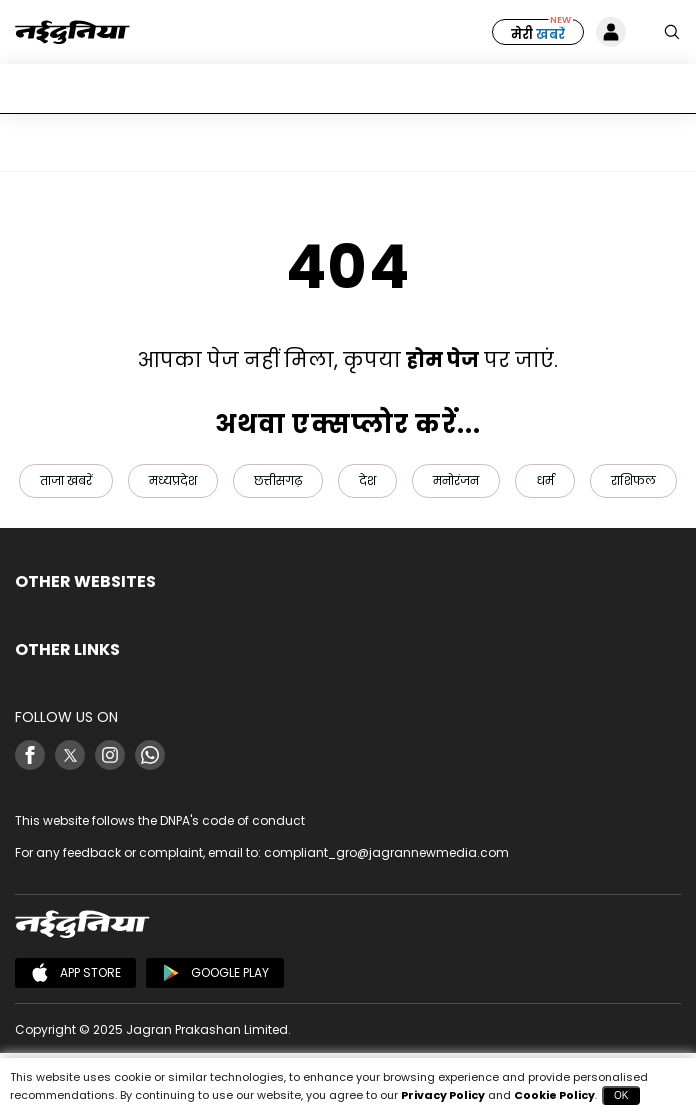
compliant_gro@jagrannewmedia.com (386, 852)
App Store (75, 973)
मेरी (538, 34)
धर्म (545, 480)
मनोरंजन (456, 480)
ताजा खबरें (66, 480)
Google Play (215, 973)
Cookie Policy (554, 1095)
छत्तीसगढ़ (278, 480)
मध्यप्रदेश (173, 480)
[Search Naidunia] (672, 32)
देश (367, 480)
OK (621, 1095)
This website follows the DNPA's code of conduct (160, 820)
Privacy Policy (443, 1095)
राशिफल (633, 480)
